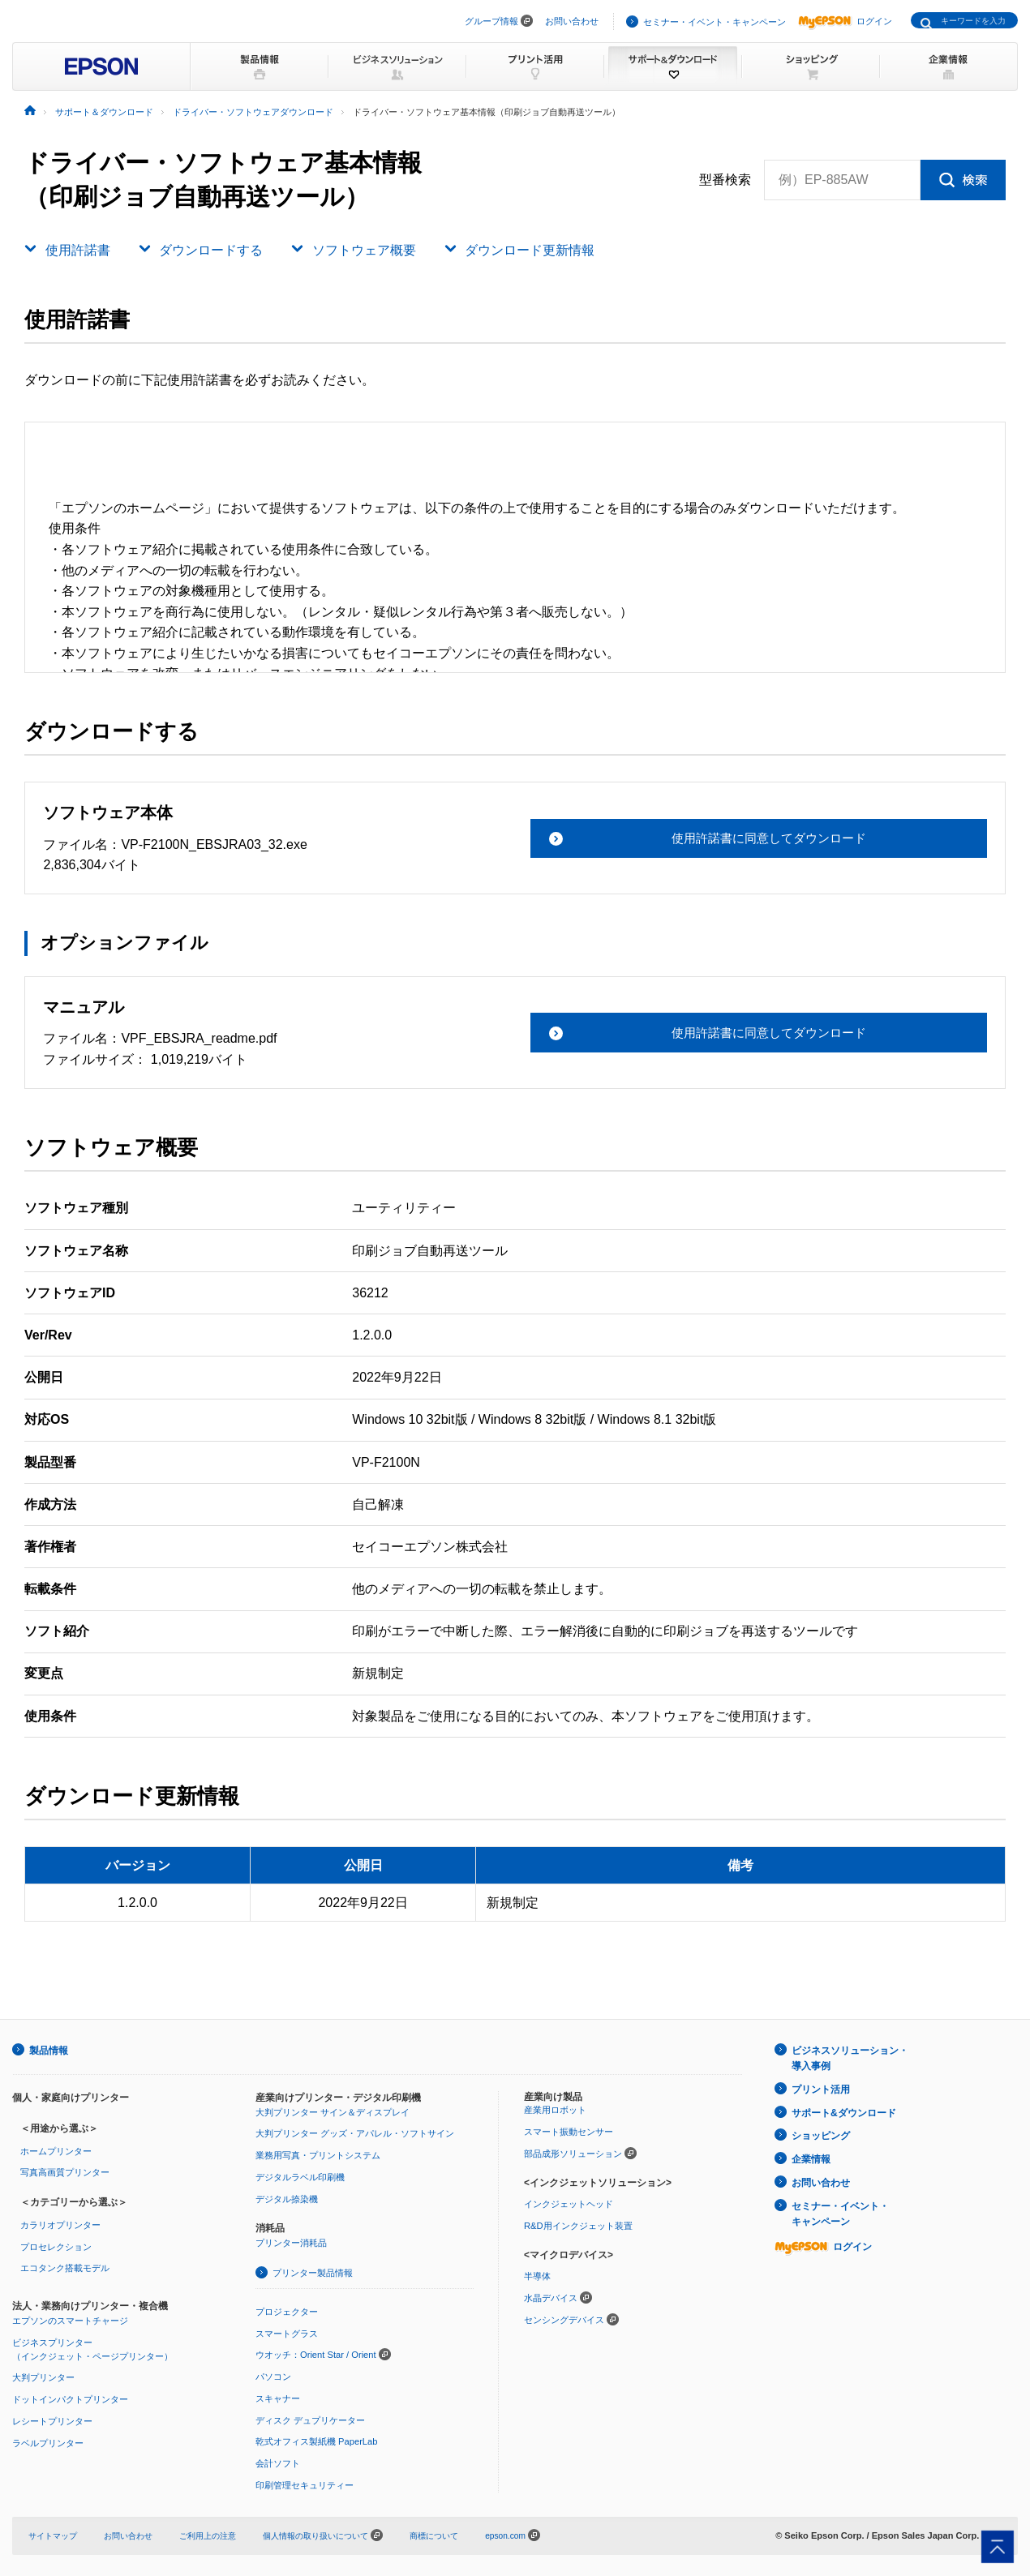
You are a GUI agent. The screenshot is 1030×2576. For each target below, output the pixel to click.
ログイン (845, 21)
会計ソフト (277, 2461)
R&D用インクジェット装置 (578, 2224)
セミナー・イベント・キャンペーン (714, 22)
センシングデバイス (564, 2317)
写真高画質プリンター (64, 2171)
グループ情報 (491, 21)
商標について (462, 2532)
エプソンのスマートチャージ (70, 2319)
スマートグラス (286, 2331)
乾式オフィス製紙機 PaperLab (316, 2439)
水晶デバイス (550, 2296)
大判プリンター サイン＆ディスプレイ (332, 2111)
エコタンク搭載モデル (64, 2267)
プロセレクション (56, 2245)
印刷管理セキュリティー (304, 2482)
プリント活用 (821, 2087)
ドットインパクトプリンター (70, 2397)
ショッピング (821, 2131)
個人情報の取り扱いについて (343, 2532)
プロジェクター (286, 2310)
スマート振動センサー (568, 2131)
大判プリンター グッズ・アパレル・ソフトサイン (354, 2132)
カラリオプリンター (60, 2224)
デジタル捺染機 (286, 2197)
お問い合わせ (572, 21)
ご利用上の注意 (220, 2532)
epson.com (538, 2532)
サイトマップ (55, 2532)
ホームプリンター (56, 2150)
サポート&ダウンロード (844, 2109)
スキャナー (277, 2396)
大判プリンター (43, 2376)
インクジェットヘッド (568, 2203)
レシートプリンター (52, 2419)
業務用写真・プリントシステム (317, 2154)
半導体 (537, 2274)
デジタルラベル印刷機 (300, 2176)
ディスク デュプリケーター (310, 2418)
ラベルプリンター (48, 2440)
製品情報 (48, 2049)
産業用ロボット (555, 2109)
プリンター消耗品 (291, 2242)
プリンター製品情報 (313, 2271)
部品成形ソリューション (573, 2153)
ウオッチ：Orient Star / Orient (315, 2353)
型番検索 (725, 180)
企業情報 (811, 2154)
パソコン (273, 2375)
